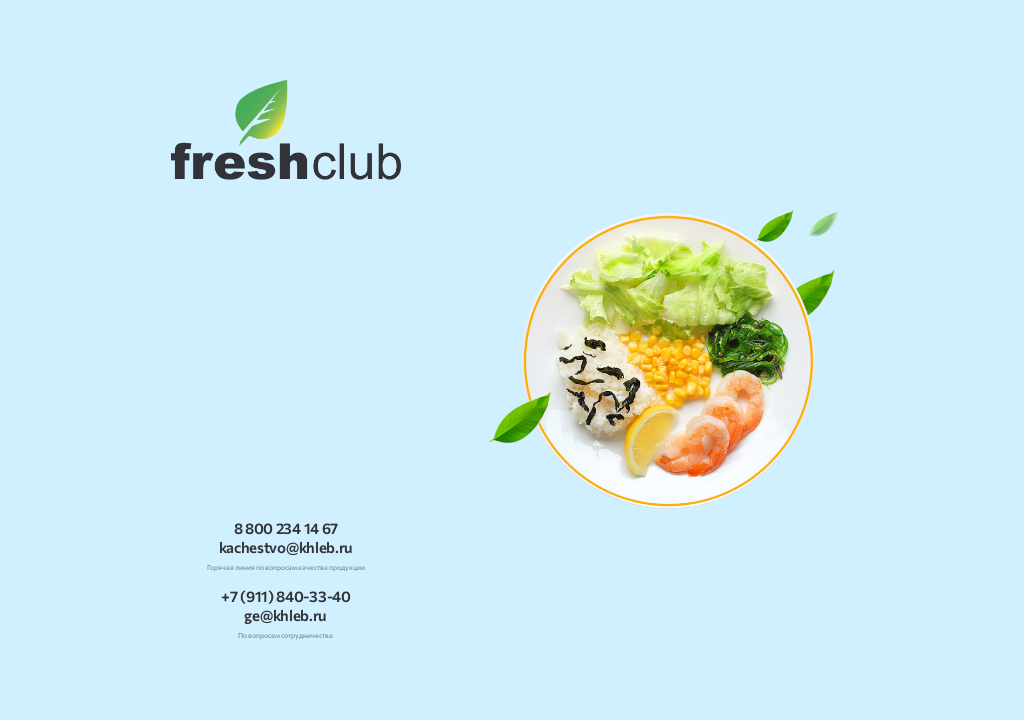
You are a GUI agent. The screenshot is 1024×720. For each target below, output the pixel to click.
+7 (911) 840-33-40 (286, 596)
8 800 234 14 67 (286, 528)
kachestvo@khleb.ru (286, 547)
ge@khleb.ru (285, 615)
